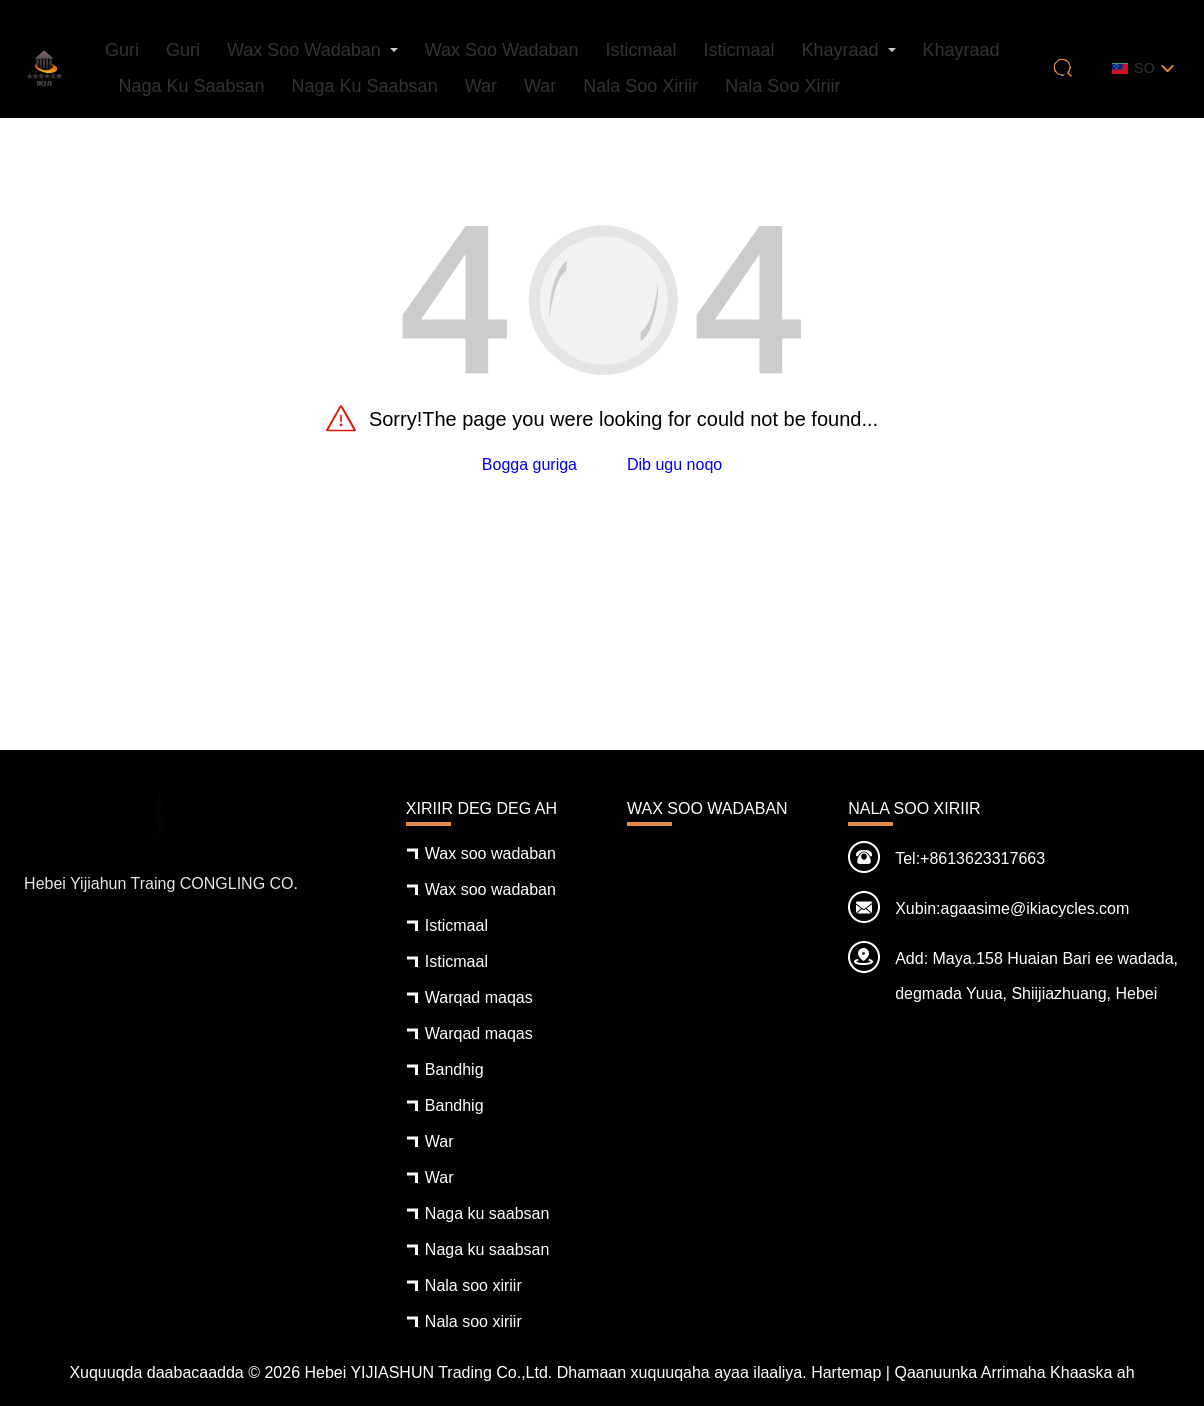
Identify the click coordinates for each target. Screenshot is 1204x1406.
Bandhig (454, 1069)
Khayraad (839, 50)
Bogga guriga (529, 464)
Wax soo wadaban (304, 50)
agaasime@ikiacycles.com (1035, 908)
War (481, 86)
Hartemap (846, 1372)
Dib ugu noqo (674, 464)
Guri (122, 50)
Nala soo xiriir (640, 86)
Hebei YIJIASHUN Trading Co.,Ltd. (428, 1372)
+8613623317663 (982, 858)
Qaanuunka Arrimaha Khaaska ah (1014, 1372)
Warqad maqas (479, 997)
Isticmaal (640, 50)
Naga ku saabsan (191, 86)
